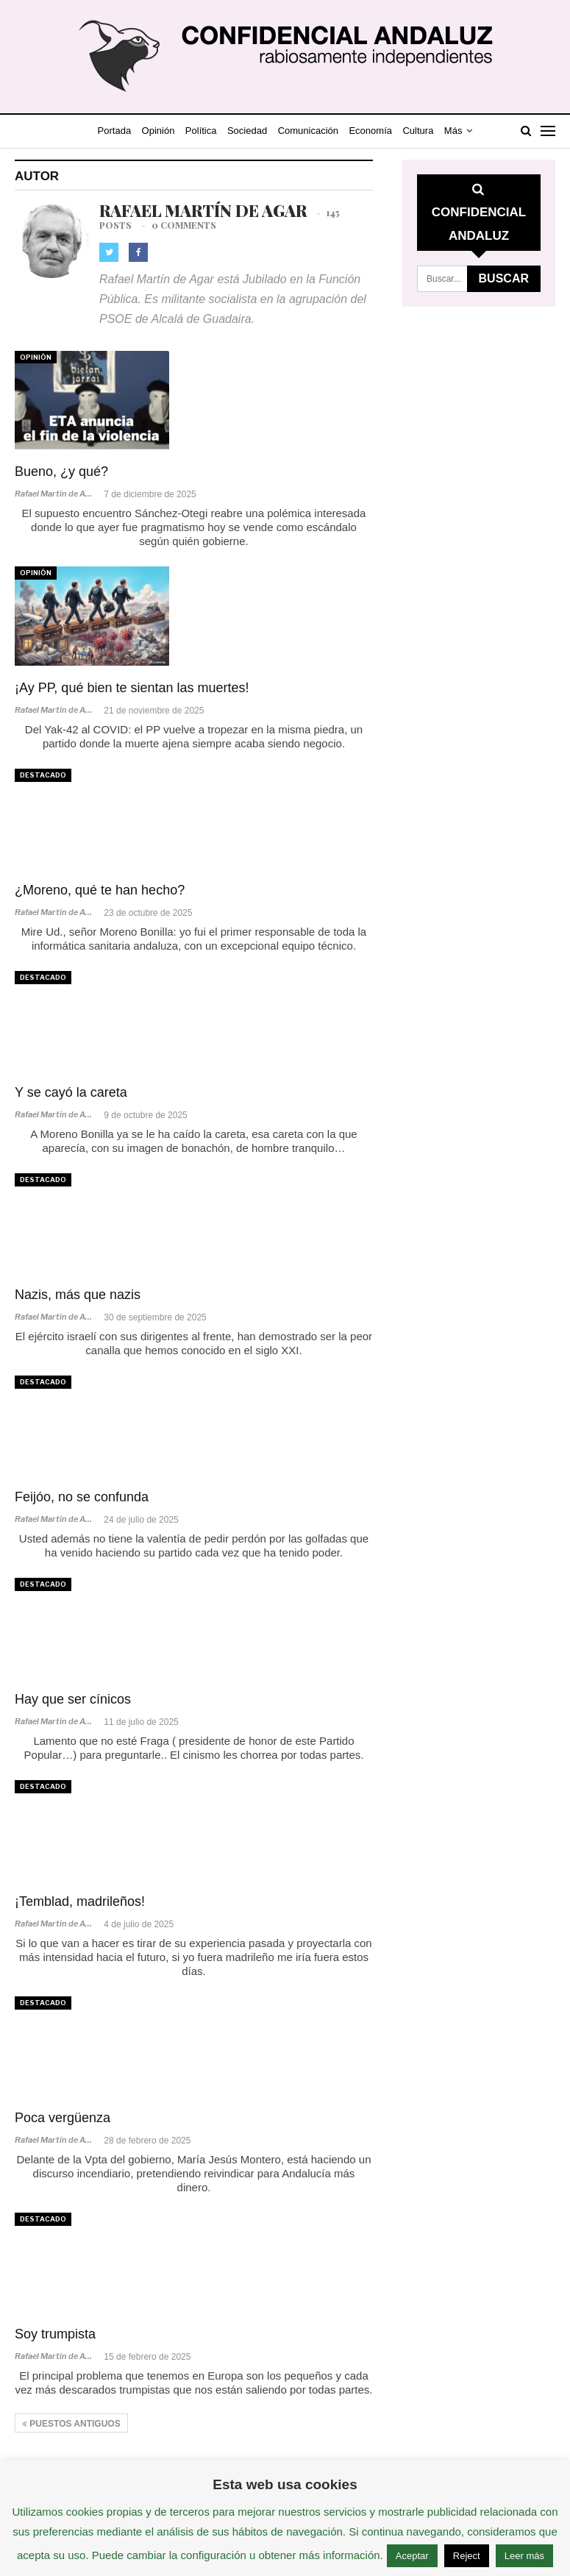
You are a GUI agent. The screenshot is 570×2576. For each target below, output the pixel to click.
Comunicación (308, 130)
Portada (115, 130)
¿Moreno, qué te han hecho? (100, 890)
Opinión (158, 130)
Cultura (417, 130)
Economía (370, 130)
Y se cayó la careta (71, 1092)
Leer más (524, 2555)
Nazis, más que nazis (77, 1294)
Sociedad (247, 130)
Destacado (43, 775)
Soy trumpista (55, 2334)
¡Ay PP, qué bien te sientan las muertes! (132, 687)
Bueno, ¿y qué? (61, 471)
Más (453, 130)
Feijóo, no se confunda (82, 1497)
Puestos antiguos (71, 2424)
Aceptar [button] (412, 2555)
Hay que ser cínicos (73, 1699)
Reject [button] (466, 2555)
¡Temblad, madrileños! (80, 1901)
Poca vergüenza (62, 2117)
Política (201, 130)
